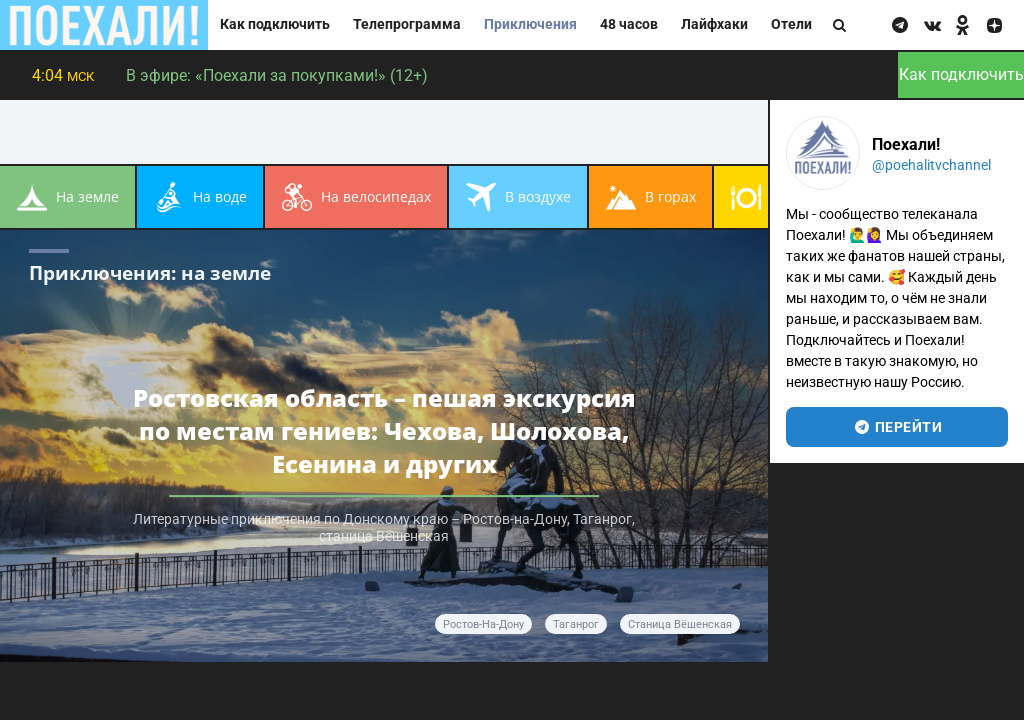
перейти (897, 427)
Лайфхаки (714, 24)
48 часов (629, 24)
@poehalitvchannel (931, 165)
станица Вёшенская (680, 624)
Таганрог (576, 624)
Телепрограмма (407, 24)
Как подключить (275, 24)
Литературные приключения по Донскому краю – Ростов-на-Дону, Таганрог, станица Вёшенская (384, 528)
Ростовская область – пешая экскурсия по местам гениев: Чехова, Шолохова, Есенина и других (384, 430)
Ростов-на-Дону (483, 624)
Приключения (530, 24)
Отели (791, 24)
